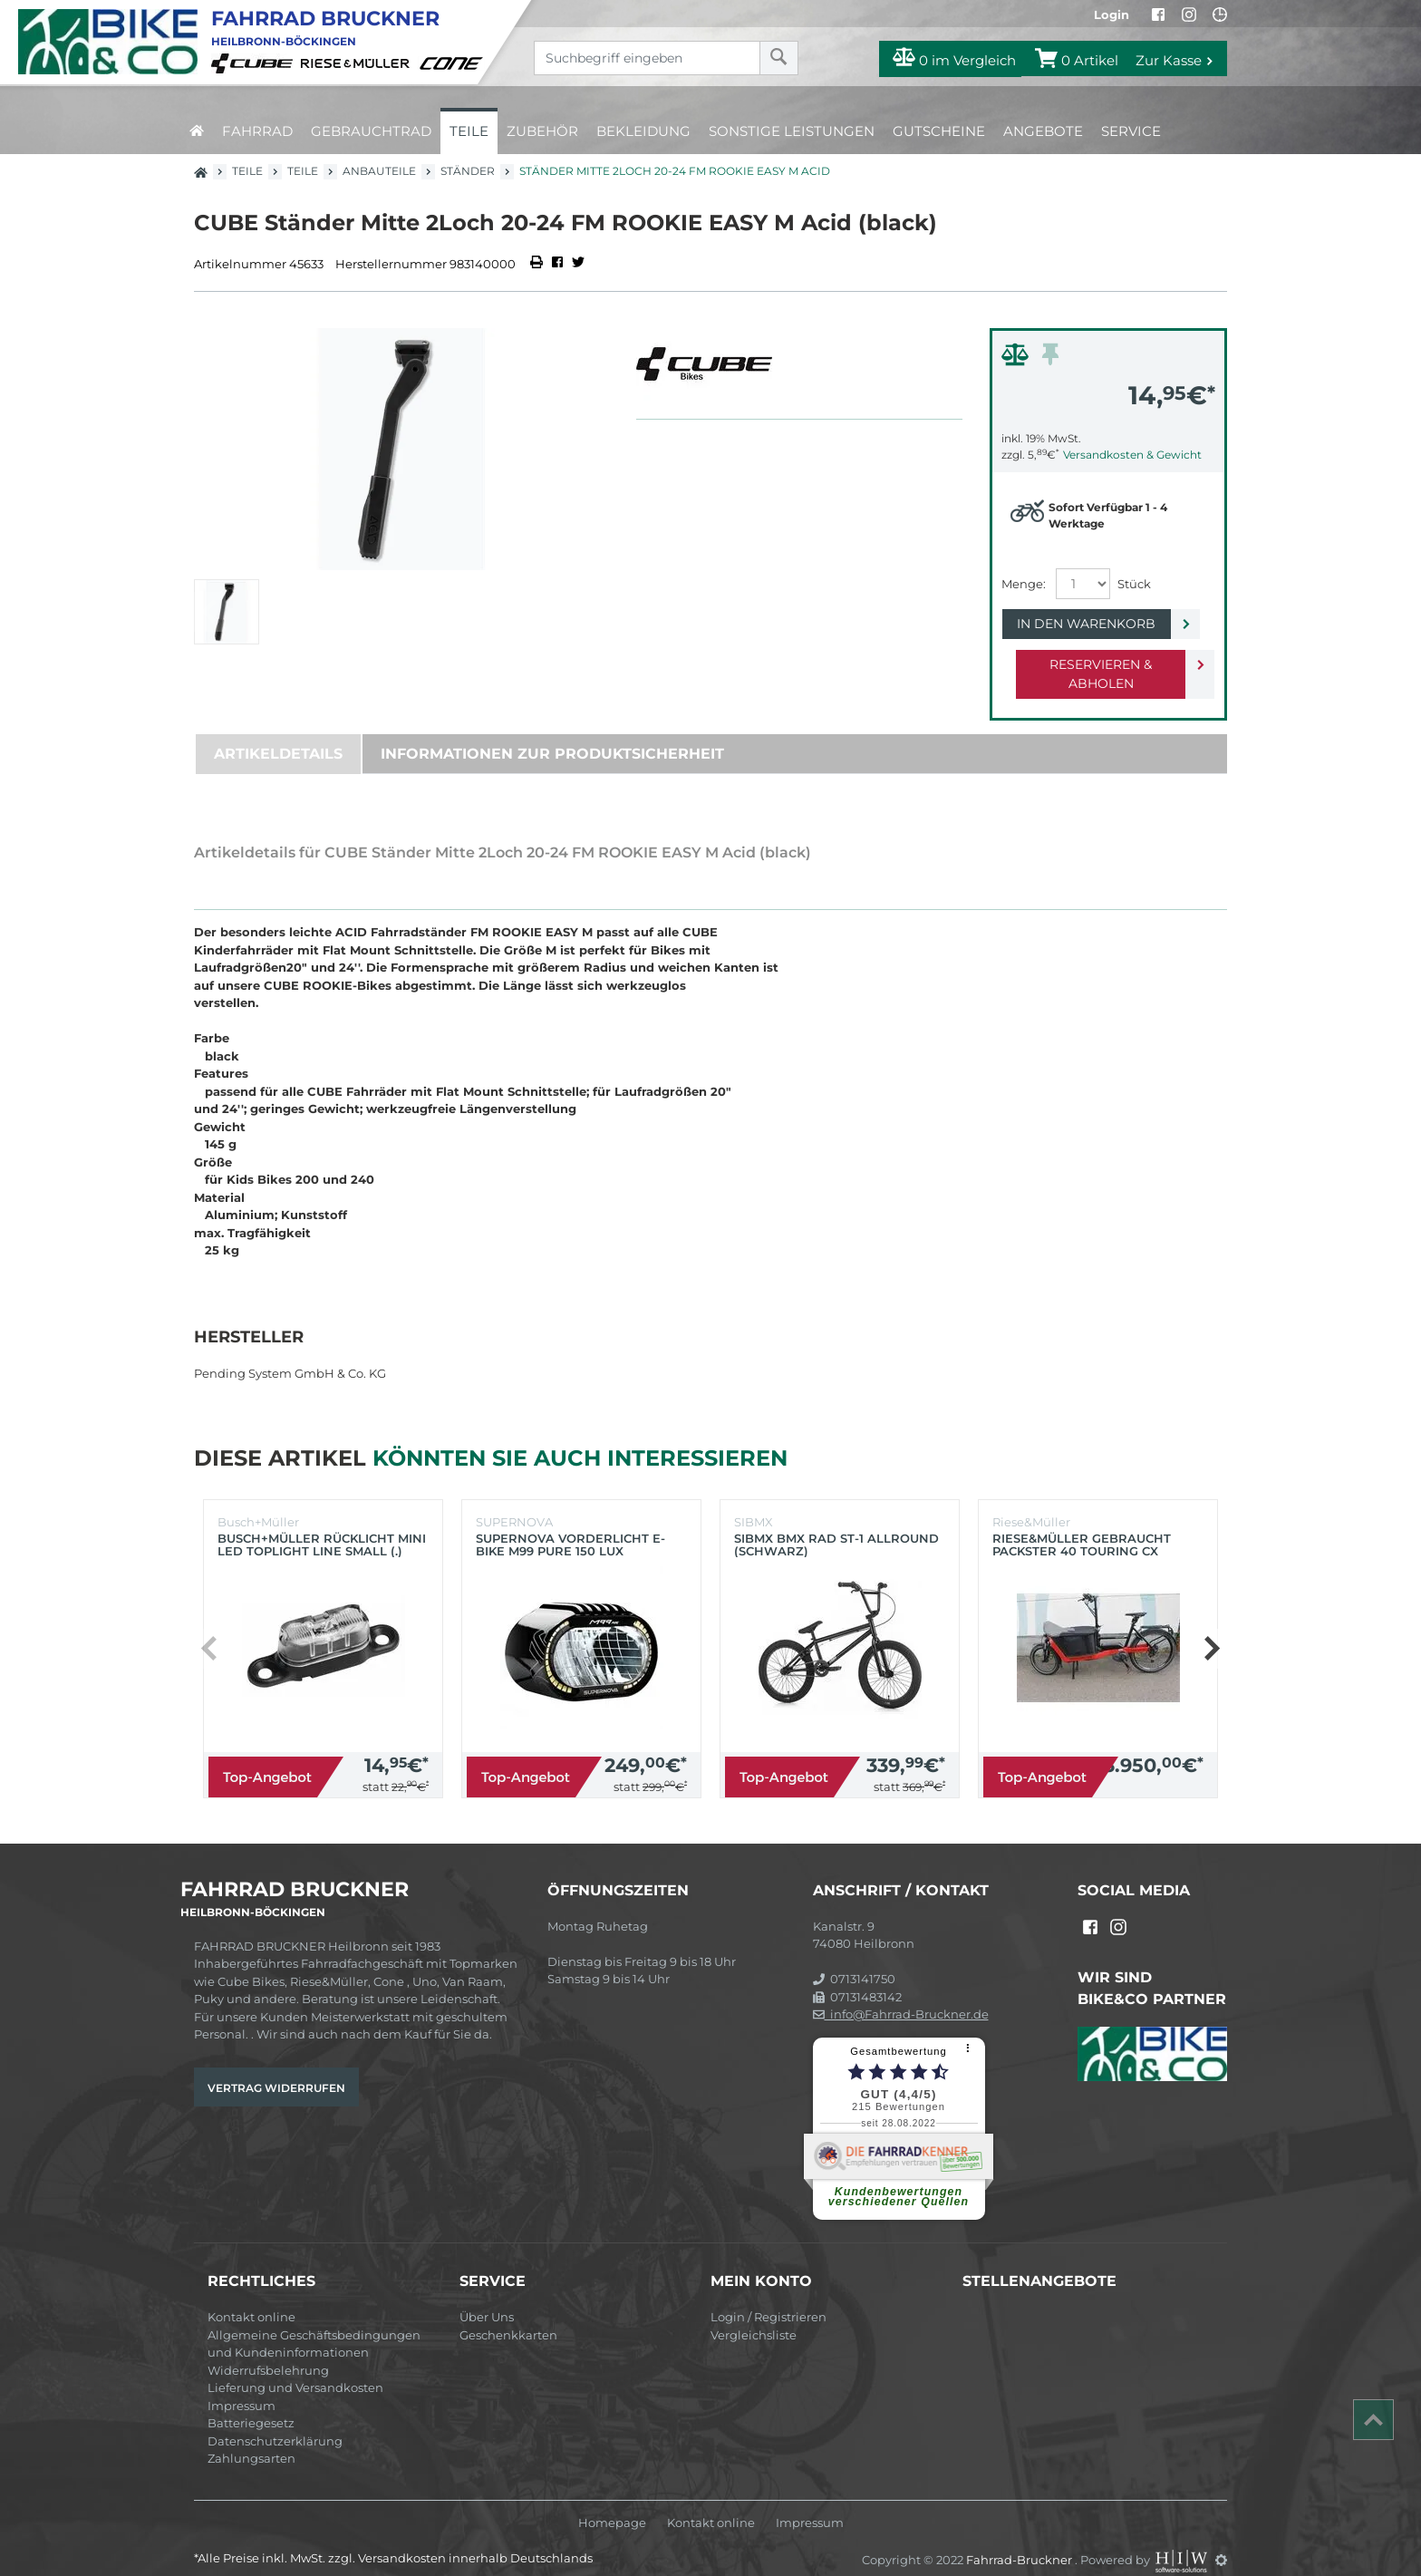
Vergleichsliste (753, 2316)
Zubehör (542, 131)
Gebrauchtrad (371, 131)
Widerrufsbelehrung (268, 2351)
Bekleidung (643, 131)
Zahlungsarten (251, 2439)
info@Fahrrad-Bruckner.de (901, 1995)
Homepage (612, 2504)
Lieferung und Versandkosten (295, 2368)
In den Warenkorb (1093, 623)
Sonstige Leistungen (792, 131)
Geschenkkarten (508, 2316)
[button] (1211, 1630)
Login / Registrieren (768, 2297)
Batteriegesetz (251, 2404)
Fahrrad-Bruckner (1020, 2540)
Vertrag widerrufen (276, 2069)
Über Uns (486, 2297)
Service (1131, 131)
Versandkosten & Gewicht (1132, 454)
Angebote (1043, 131)
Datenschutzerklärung (275, 2422)
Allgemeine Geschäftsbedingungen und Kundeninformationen (314, 2325)
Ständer (467, 171)
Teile (469, 131)
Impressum (242, 2386)
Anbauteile (379, 171)
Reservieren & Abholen (1093, 664)
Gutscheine (939, 131)
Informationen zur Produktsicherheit (552, 734)
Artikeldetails (278, 734)
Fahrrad (257, 131)
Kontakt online (251, 2297)
